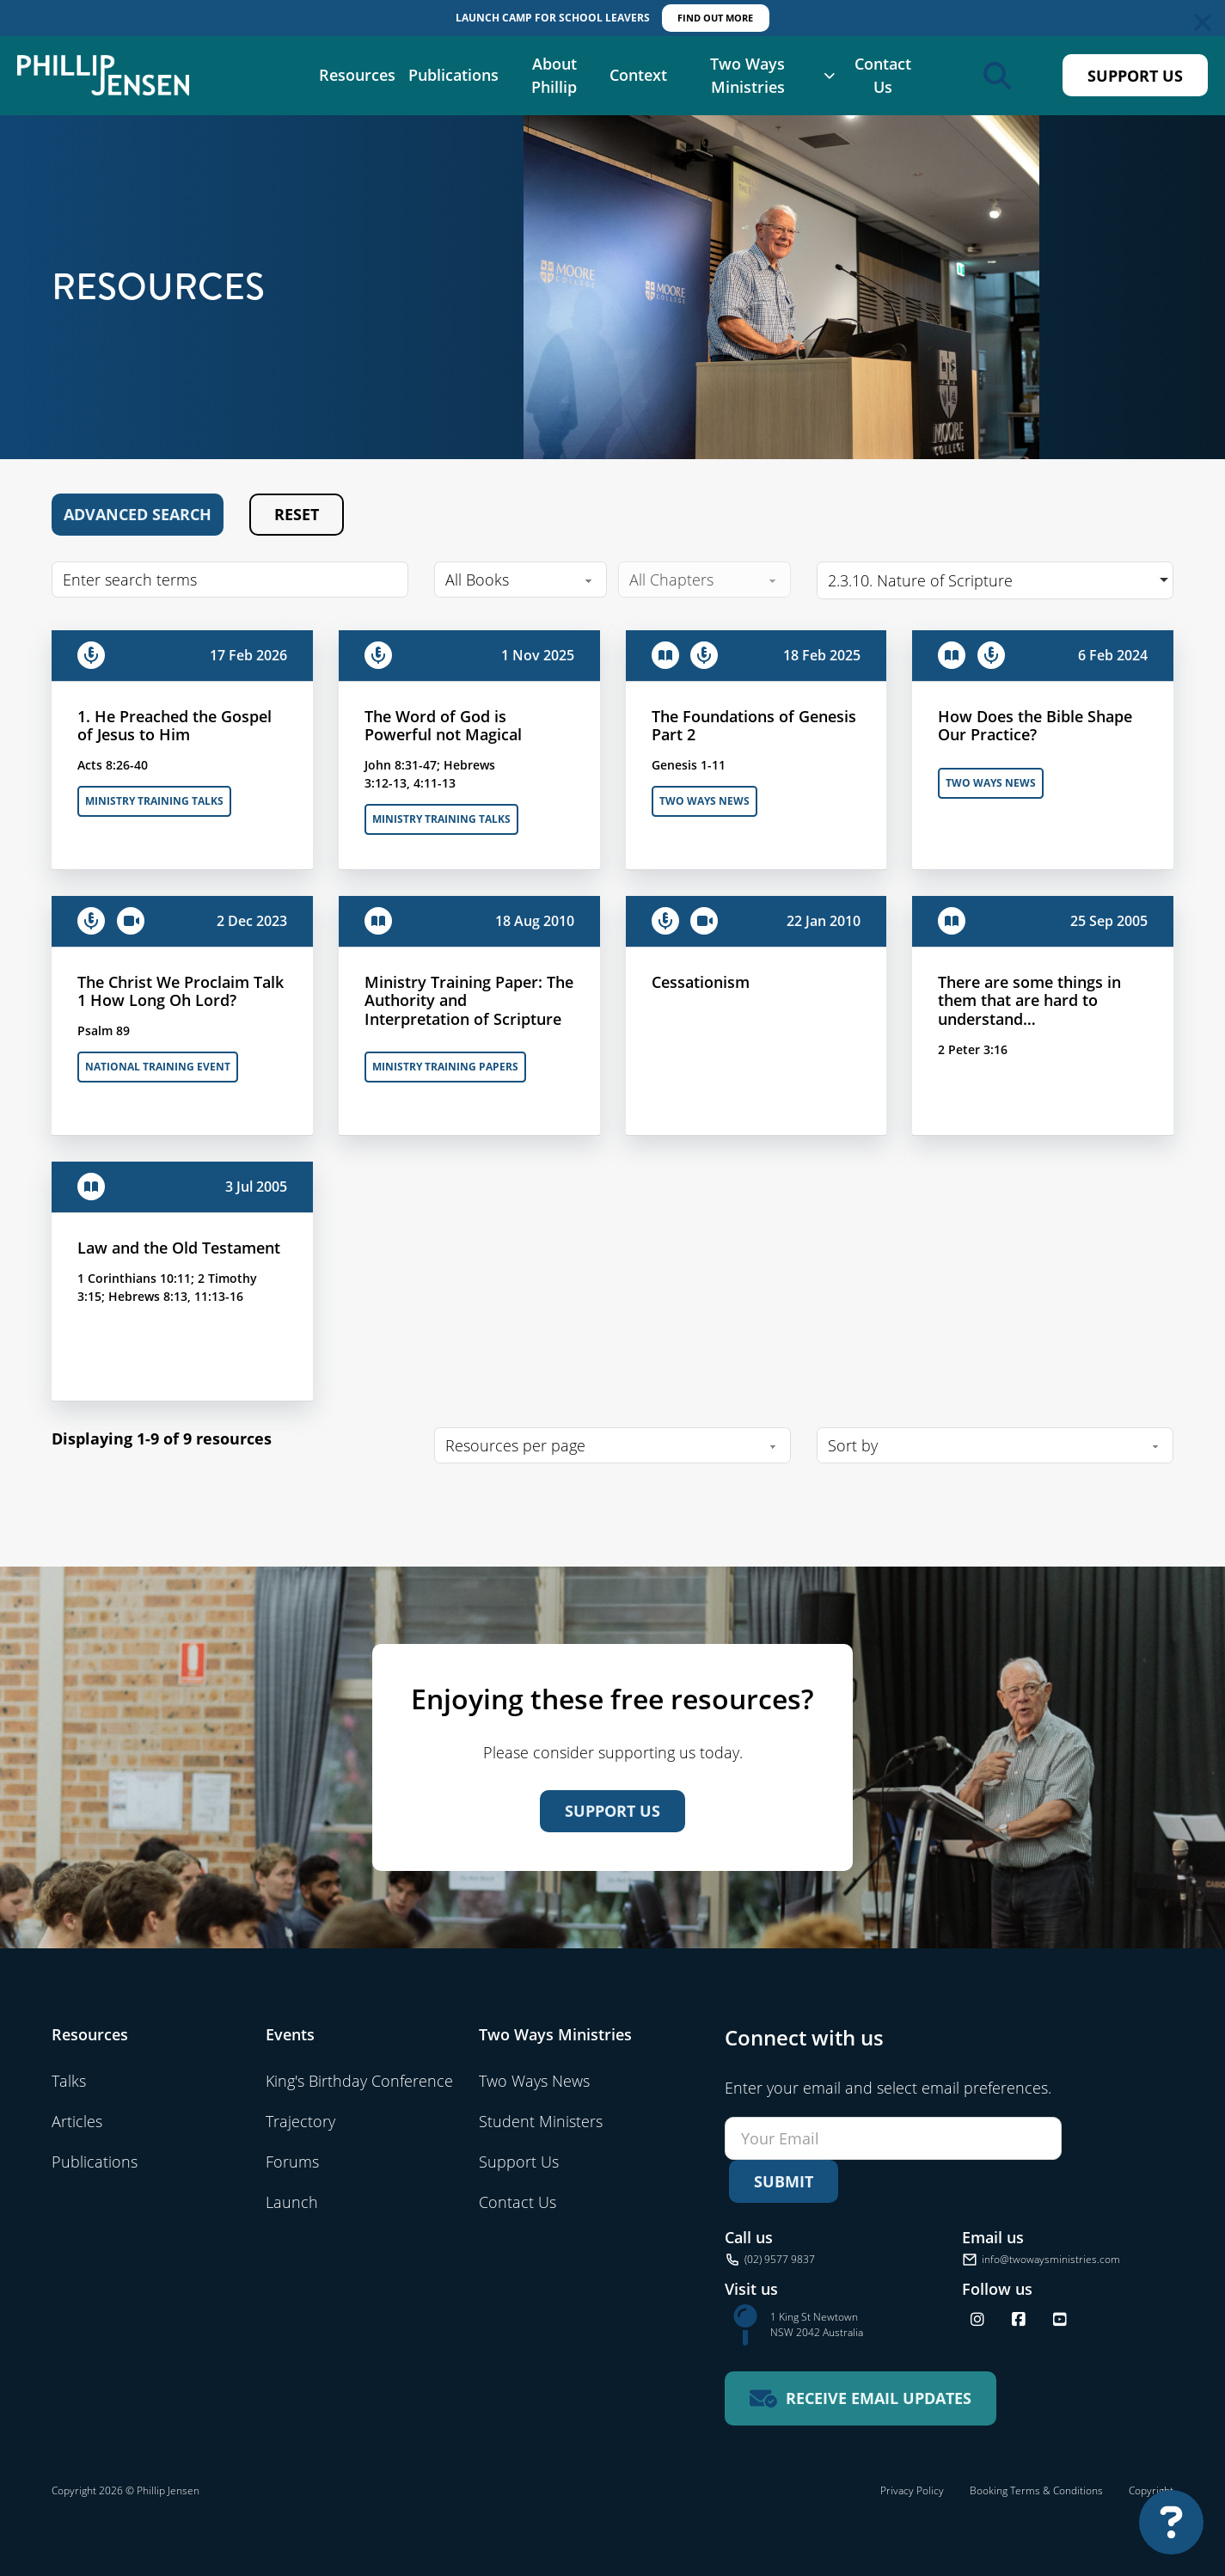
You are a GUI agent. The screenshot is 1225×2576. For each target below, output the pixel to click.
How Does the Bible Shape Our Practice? (1035, 725)
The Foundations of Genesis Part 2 (754, 725)
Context (638, 74)
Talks (69, 2080)
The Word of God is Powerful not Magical (443, 725)
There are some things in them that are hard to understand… (1029, 1000)
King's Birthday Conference (359, 2080)
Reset (296, 514)
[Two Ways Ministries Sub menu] (829, 75)
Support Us (1135, 75)
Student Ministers (541, 2121)
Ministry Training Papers (445, 1066)
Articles (77, 2121)
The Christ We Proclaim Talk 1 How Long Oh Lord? (180, 991)
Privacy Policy (912, 2490)
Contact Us (882, 75)
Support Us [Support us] (612, 1810)
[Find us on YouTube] (1059, 2319)
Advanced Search (137, 514)
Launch (292, 2202)
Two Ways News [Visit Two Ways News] (534, 2080)
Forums (292, 2161)
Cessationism (701, 982)
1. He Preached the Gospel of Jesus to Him (174, 725)
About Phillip (554, 75)
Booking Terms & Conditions (1036, 2490)
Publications (453, 74)
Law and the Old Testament (178, 1247)
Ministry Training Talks (154, 801)
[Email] (893, 2138)
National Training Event (157, 1066)
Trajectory (300, 2121)
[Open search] (997, 75)
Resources (357, 74)
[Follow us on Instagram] (977, 2319)
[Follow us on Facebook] (1018, 2319)
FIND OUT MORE (715, 17)
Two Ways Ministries (747, 75)
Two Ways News (704, 801)
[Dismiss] (1202, 22)
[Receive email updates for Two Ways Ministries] (860, 2398)
